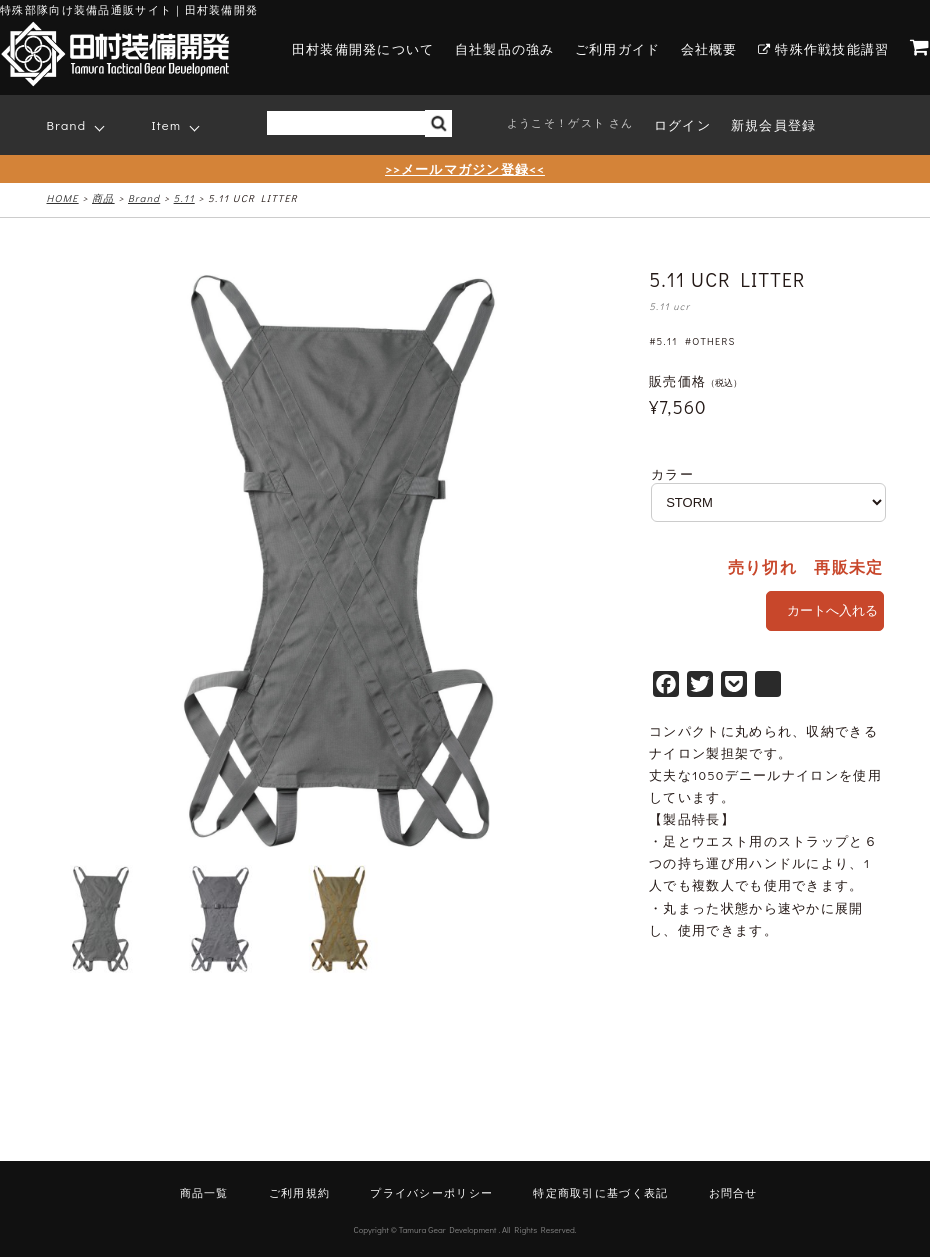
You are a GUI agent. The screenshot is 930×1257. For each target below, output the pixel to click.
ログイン (682, 124)
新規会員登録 (774, 124)
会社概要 (709, 48)
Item (167, 124)
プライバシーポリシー (431, 1192)
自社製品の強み (505, 48)
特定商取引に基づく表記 (600, 1192)
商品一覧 (204, 1192)
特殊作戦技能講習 (824, 48)
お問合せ (733, 1192)
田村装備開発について (363, 48)
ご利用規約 (300, 1192)
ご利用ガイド (618, 48)
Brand (67, 124)
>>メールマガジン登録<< (465, 168)
